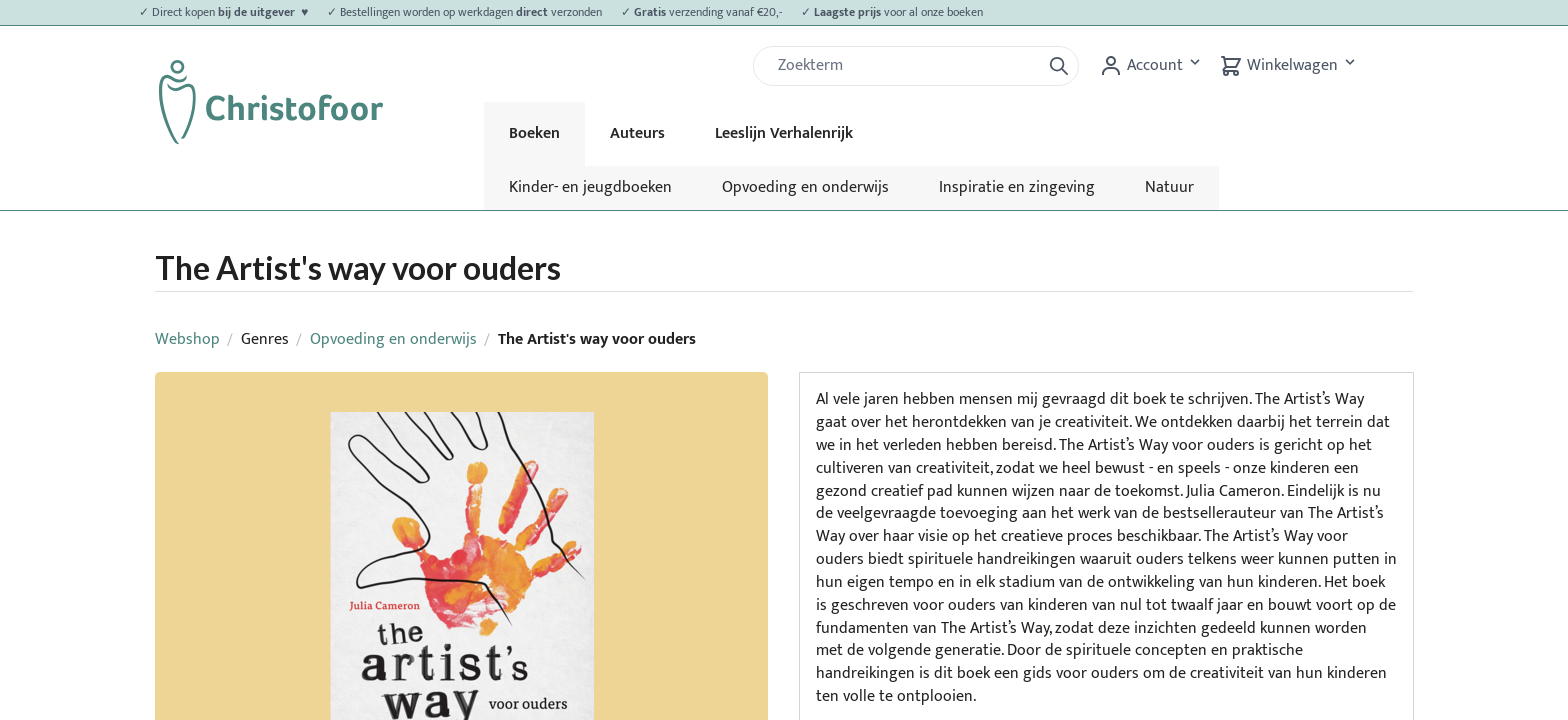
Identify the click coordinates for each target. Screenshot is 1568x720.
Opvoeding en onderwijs (805, 187)
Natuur (1169, 187)
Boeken (534, 133)
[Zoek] (905, 66)
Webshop (187, 339)
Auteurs (637, 133)
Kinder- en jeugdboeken (590, 187)
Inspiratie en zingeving (1017, 187)
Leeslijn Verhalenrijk (784, 133)
